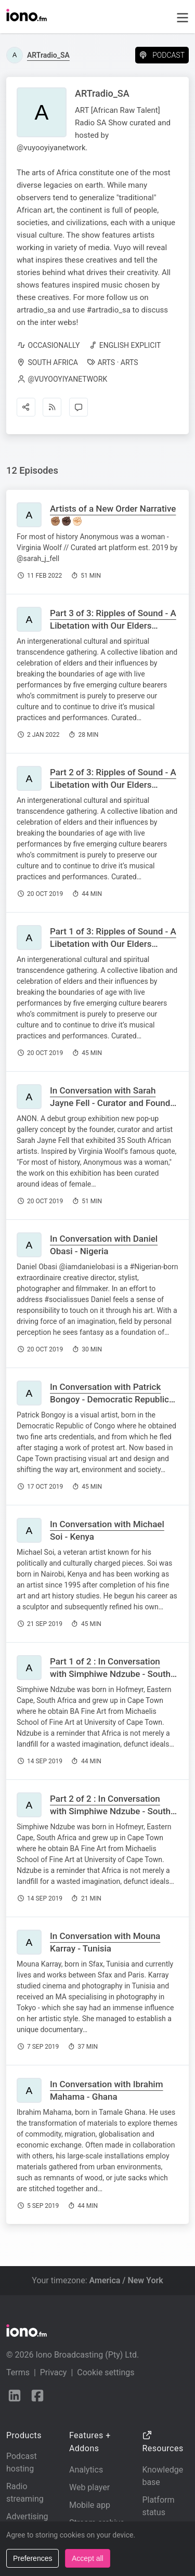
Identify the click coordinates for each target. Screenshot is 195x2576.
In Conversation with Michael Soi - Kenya (107, 1530)
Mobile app (89, 2505)
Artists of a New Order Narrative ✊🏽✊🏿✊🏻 (113, 514)
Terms (18, 2372)
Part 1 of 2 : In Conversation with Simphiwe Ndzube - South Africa (110, 1674)
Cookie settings (105, 2372)
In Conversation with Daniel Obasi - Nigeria (104, 1244)
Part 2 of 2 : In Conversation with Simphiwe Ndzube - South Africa (110, 1811)
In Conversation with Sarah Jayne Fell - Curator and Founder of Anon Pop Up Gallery (114, 1103)
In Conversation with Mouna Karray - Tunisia (105, 1942)
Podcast (162, 55)
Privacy (53, 2372)
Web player (89, 2487)
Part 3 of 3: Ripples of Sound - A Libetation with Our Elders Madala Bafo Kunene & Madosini (114, 625)
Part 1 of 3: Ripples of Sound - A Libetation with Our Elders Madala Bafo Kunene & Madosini (114, 943)
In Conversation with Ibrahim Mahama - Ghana (106, 2090)
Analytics (86, 2470)
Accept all (87, 2558)
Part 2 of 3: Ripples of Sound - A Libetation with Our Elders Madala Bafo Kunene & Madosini (114, 784)
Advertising (27, 2516)
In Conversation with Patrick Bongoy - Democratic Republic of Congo (109, 1399)
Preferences (32, 2558)
